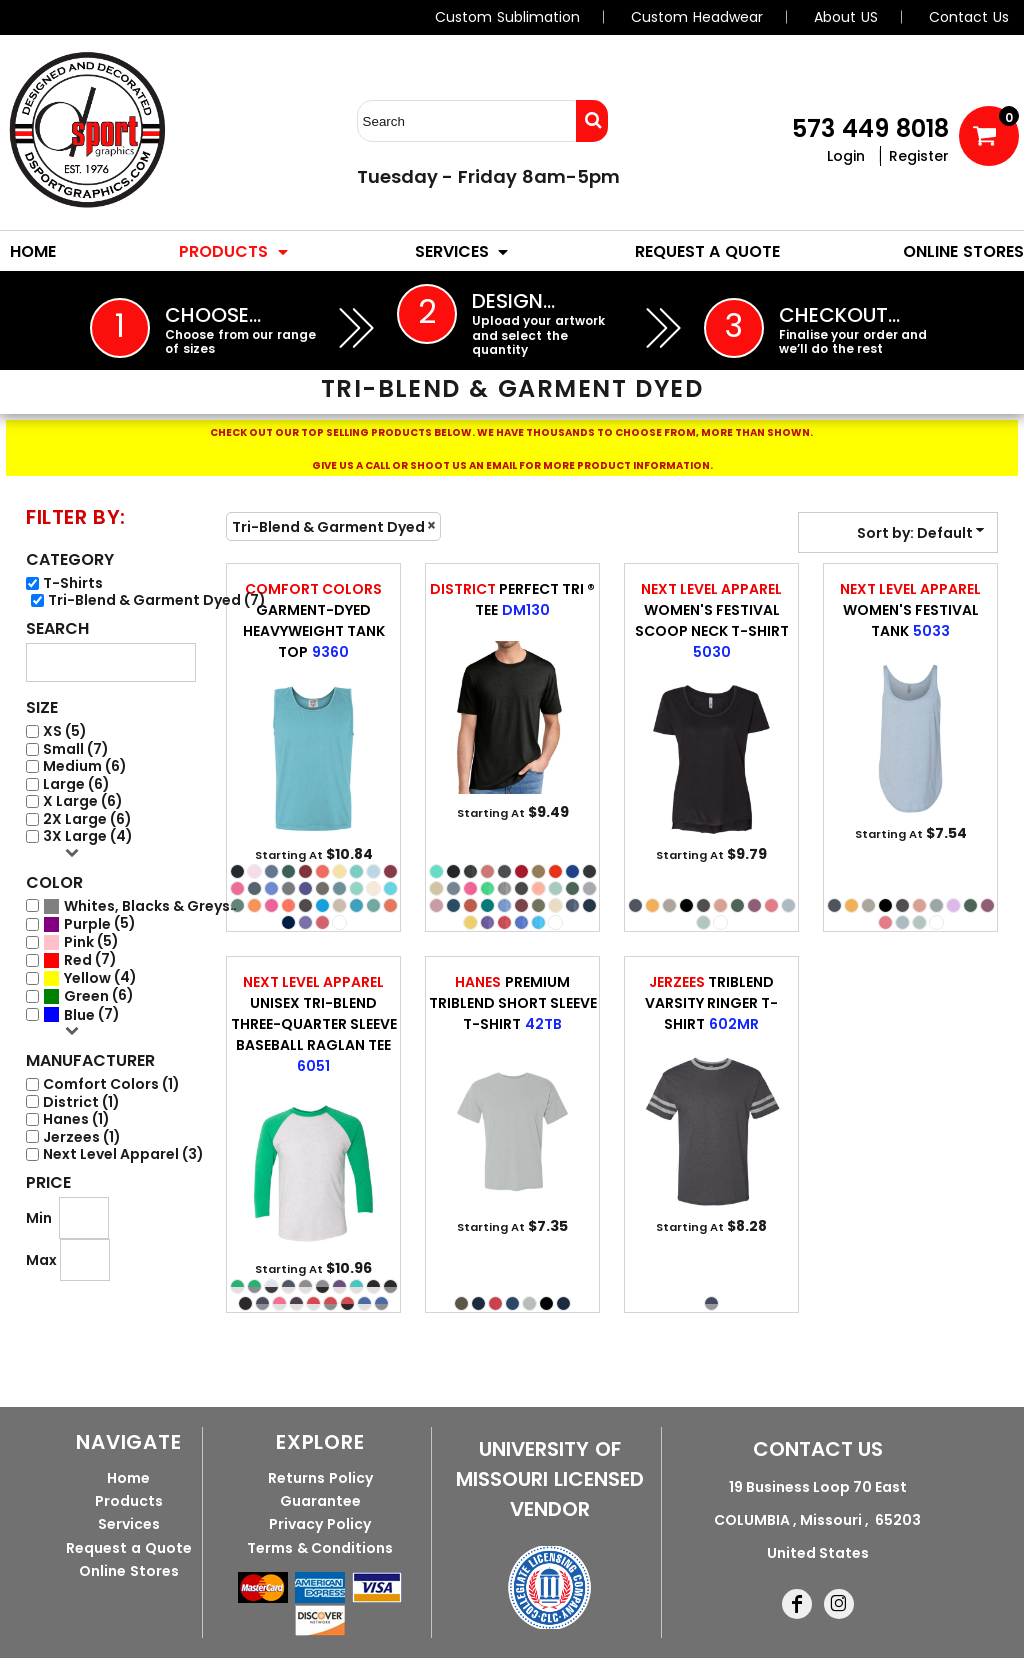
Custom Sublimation (507, 17)
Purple (87, 924)
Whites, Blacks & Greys (147, 906)
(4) (90, 978)
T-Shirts (73, 583)
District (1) (81, 1102)
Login (846, 156)
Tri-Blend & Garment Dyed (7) (157, 600)
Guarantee (320, 1501)
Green (86, 996)
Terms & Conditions (320, 1548)
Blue (79, 1015)
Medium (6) (85, 766)
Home (128, 1478)
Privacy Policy (320, 1524)
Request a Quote (128, 1548)
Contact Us (969, 17)
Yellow (87, 978)
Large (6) (76, 784)
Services (129, 1524)
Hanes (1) (76, 1119)
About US (846, 17)
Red (78, 960)
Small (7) (76, 749)
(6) (88, 996)
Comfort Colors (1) (111, 1084)
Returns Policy (320, 1478)
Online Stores (129, 1571)
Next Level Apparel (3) (123, 1154)
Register (919, 156)
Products (129, 1501)
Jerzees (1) (82, 1137)
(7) (140, 906)
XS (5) (65, 731)
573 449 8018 (870, 128)
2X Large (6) (87, 819)
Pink (79, 942)
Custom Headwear (697, 17)
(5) (89, 924)
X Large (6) (83, 801)
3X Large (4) (88, 836)
